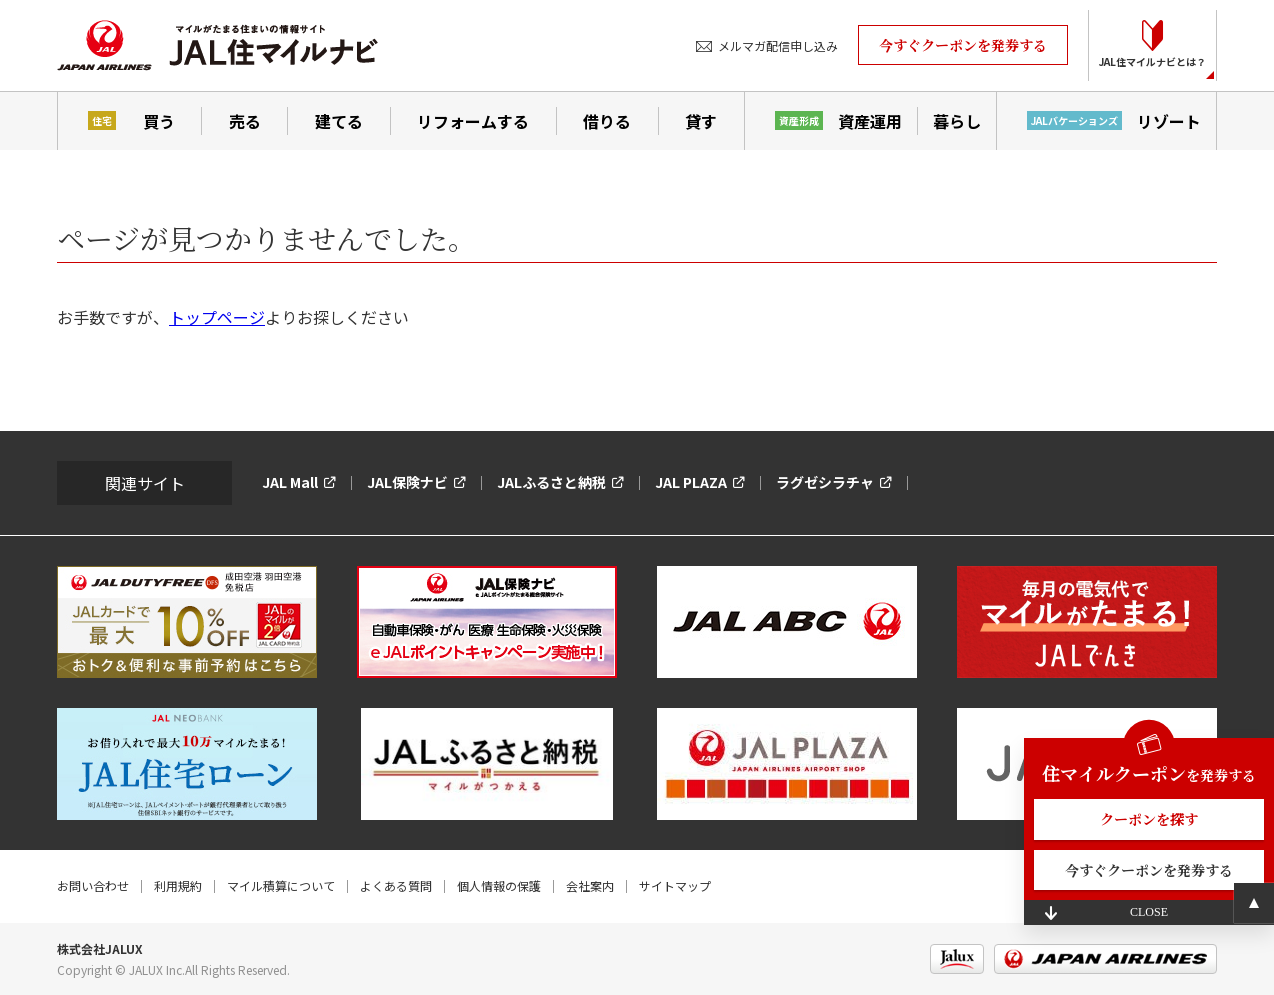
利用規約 (178, 885)
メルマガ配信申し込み (778, 45)
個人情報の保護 (499, 885)
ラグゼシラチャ (825, 482)
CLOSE (1149, 912)
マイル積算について (281, 885)
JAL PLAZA (691, 482)
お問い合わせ (93, 885)
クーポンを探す (1149, 819)
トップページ (217, 317)
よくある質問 (396, 885)
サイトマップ (675, 885)
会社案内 (590, 885)
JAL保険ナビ (407, 482)
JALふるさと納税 (551, 482)
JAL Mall (290, 482)
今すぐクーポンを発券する (963, 45)
